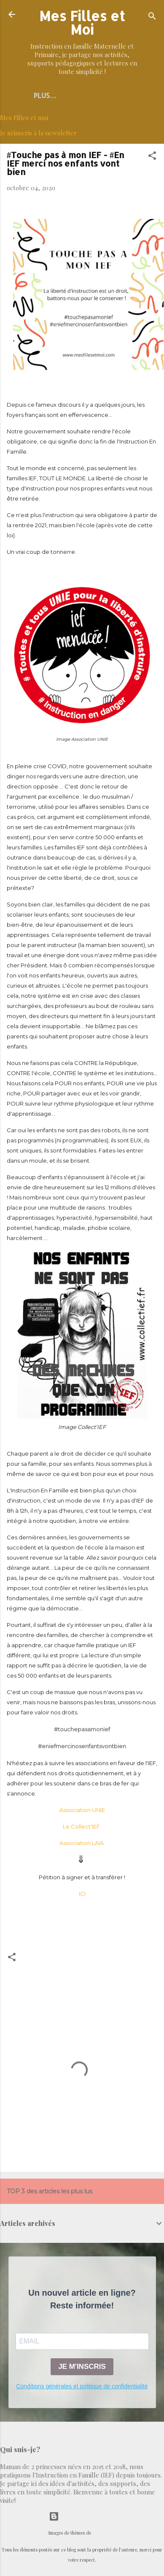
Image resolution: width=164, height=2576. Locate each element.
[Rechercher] (152, 17)
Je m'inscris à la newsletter (38, 133)
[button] (152, 157)
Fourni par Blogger (82, 2516)
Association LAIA (82, 1843)
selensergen (104, 2533)
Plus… (45, 95)
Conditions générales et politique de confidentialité (82, 2386)
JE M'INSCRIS (82, 2366)
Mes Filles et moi (24, 117)
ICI (82, 1893)
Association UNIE (82, 1810)
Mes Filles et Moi (82, 22)
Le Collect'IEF (82, 1826)
